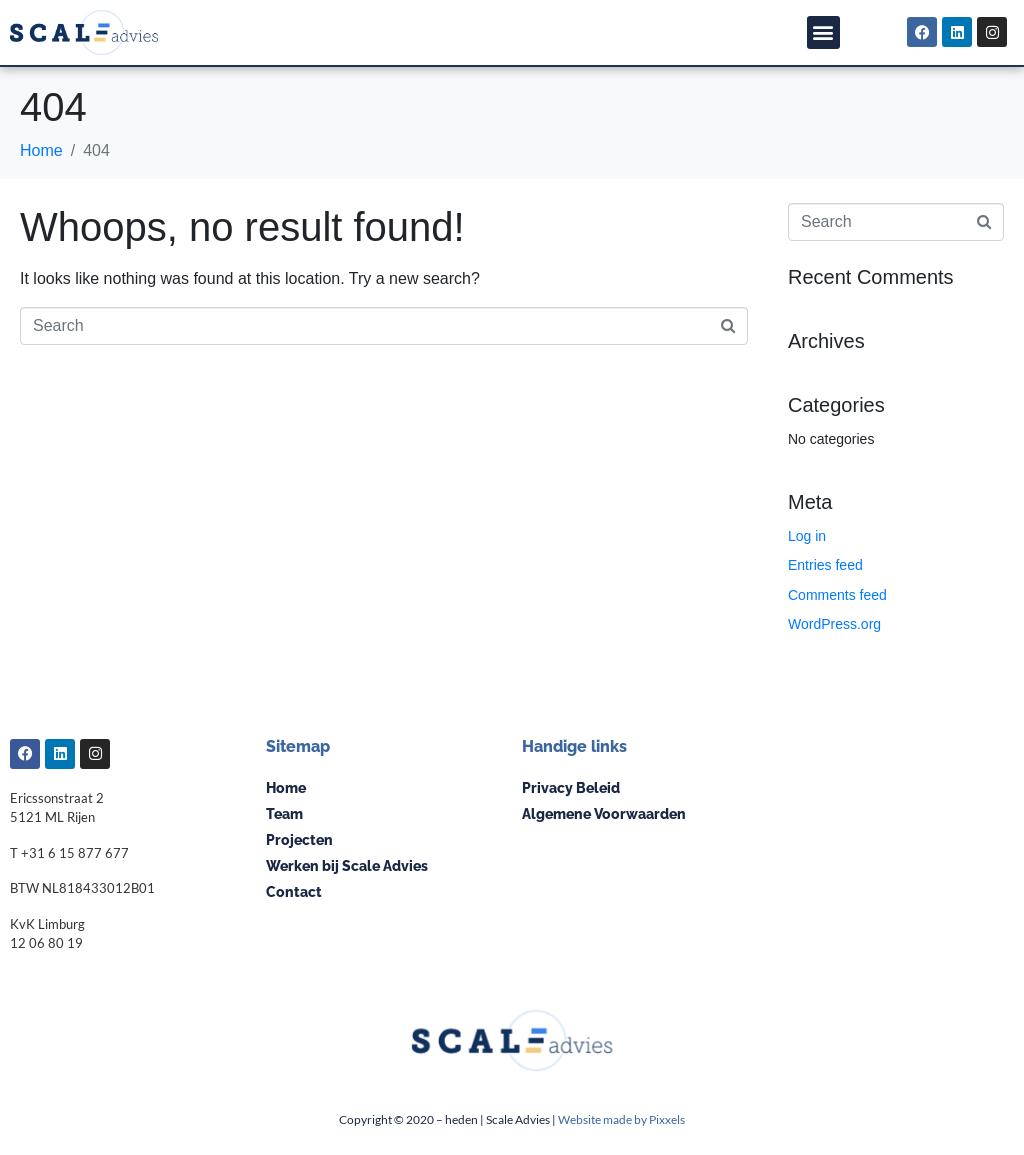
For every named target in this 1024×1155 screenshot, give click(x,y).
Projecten (299, 840)
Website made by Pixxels (621, 1119)
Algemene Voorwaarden (604, 814)
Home (286, 788)
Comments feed (837, 595)
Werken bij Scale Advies (347, 866)
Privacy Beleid (571, 788)
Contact (294, 892)
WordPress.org (834, 624)
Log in (807, 536)
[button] (823, 32)
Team (284, 814)
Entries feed (825, 565)
